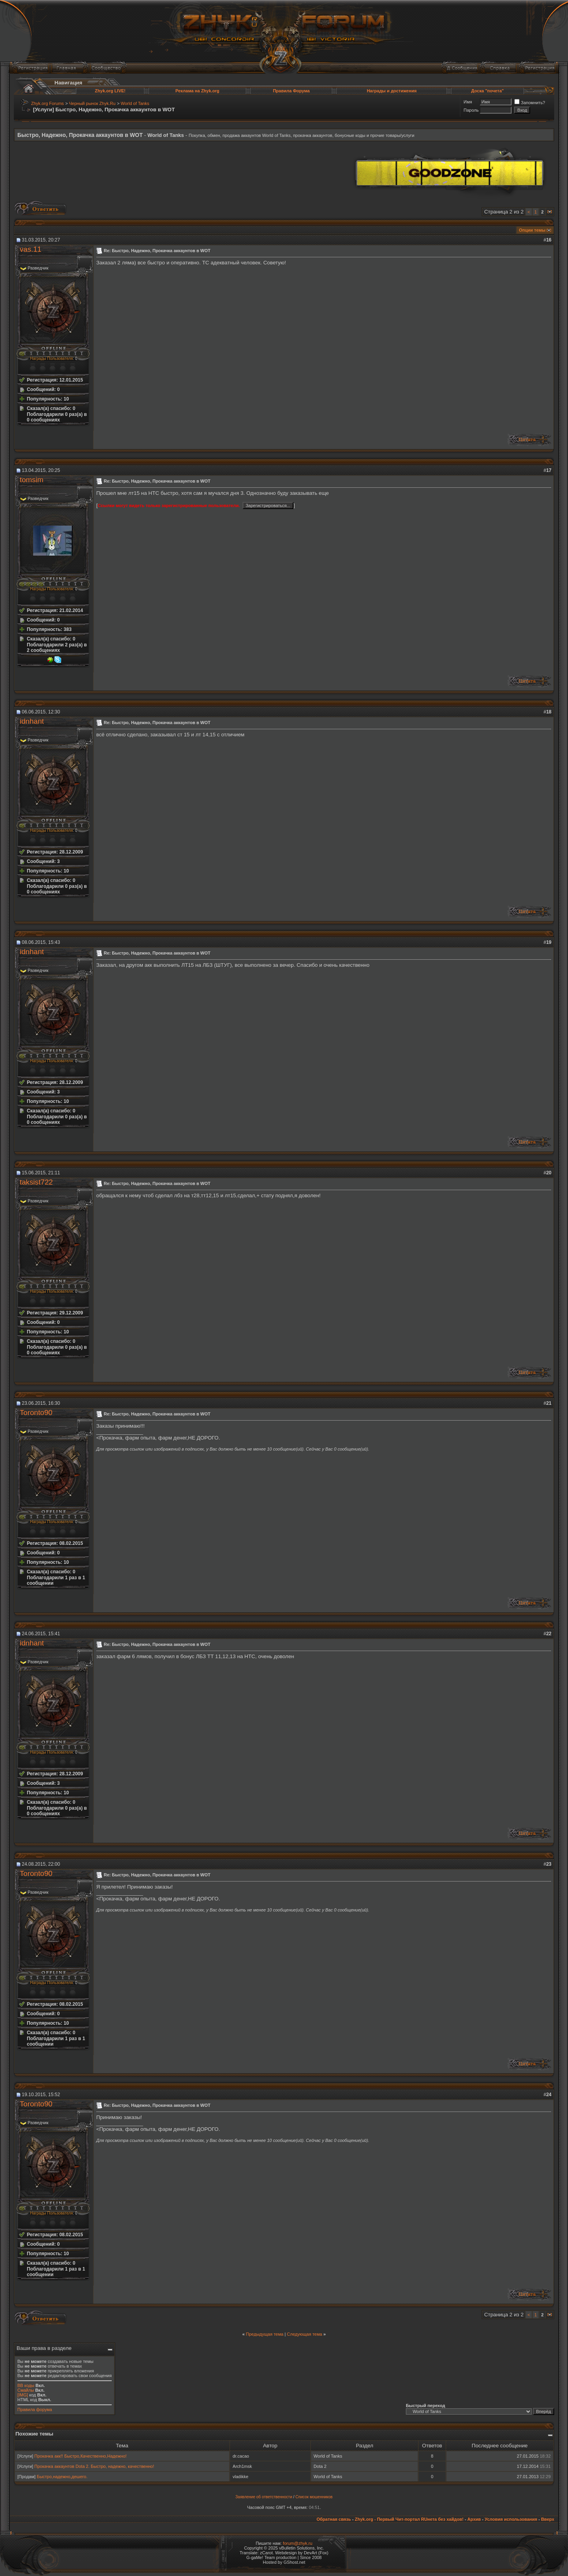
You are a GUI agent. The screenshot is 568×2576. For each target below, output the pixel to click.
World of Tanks (135, 103)
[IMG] (22, 2395)
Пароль (470, 110)
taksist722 (36, 1182)
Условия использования (511, 2519)
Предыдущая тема (264, 2334)
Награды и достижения (392, 90)
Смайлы (25, 2390)
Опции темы (532, 230)
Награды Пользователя (51, 358)
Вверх (547, 2519)
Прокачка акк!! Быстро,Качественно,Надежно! (80, 2456)
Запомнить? (529, 102)
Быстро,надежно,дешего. (62, 2476)
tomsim (31, 480)
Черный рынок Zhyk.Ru (92, 103)
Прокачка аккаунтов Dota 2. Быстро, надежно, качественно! (94, 2466)
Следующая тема (304, 2334)
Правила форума (34, 2409)
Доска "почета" (487, 90)
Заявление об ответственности (263, 2497)
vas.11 (30, 249)
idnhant (32, 721)
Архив (474, 2519)
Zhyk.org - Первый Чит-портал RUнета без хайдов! (409, 2519)
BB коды (25, 2385)
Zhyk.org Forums (47, 103)
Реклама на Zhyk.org (197, 90)
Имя (467, 101)
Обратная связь (333, 2519)
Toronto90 (36, 1412)
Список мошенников (314, 2497)
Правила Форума (291, 90)
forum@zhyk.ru (297, 2543)
